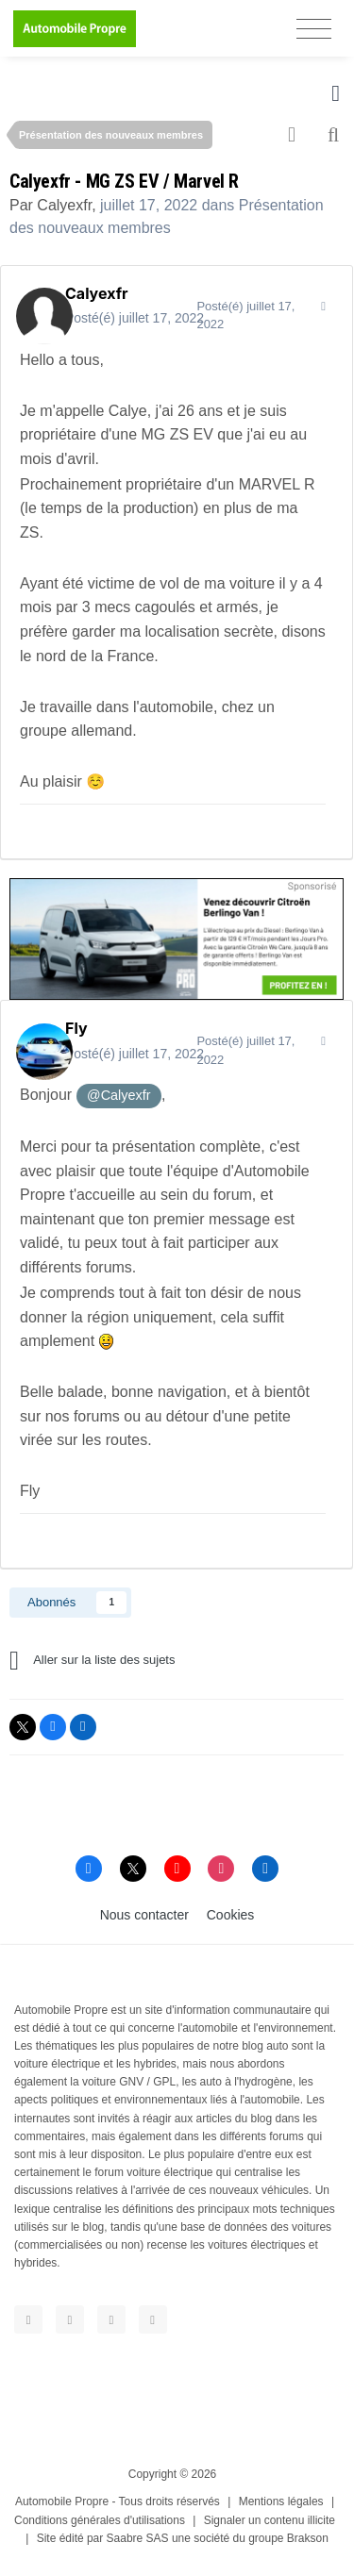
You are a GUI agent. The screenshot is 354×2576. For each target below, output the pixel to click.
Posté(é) (134, 317)
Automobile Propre (62, 2501)
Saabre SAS (138, 2538)
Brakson (308, 2538)
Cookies (231, 1914)
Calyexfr (64, 205)
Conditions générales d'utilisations (99, 2520)
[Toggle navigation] (314, 29)
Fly (76, 1028)
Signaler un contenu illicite (269, 2520)
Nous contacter (144, 1914)
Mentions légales (281, 2501)
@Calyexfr (118, 1095)
